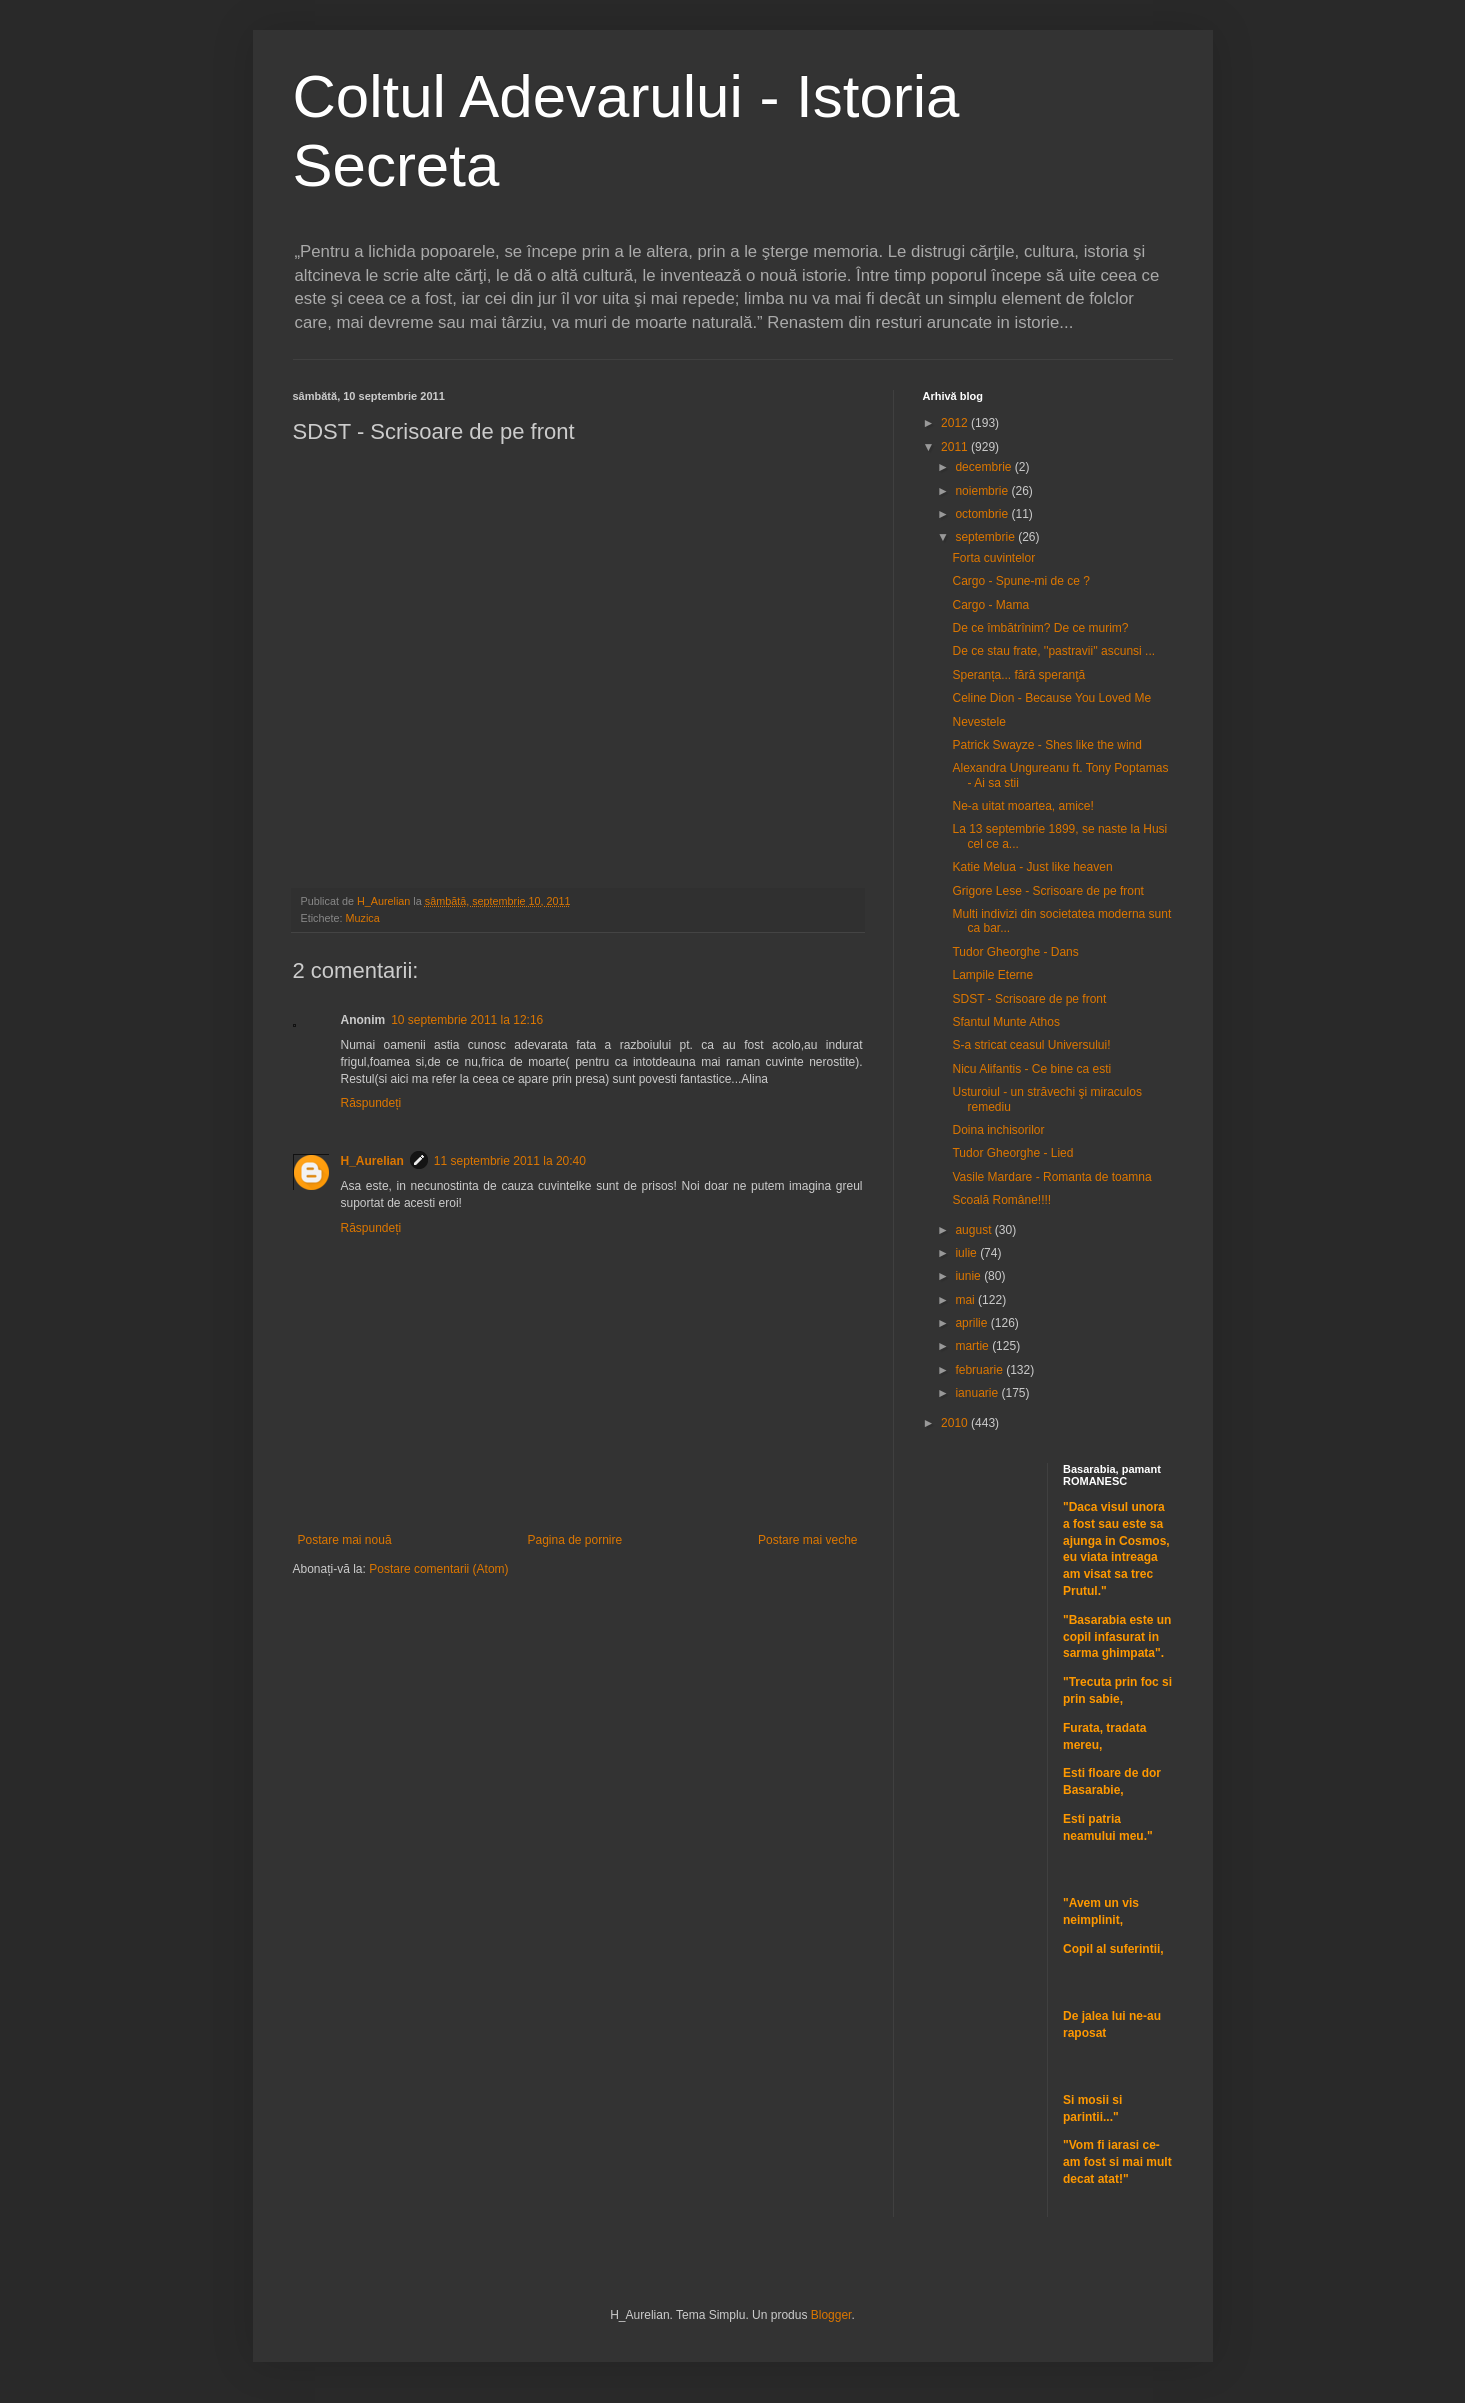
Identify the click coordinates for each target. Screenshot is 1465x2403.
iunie (969, 1276)
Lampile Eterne (992, 975)
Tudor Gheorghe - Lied (1012, 1153)
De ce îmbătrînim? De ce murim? (1040, 628)
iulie (967, 1253)
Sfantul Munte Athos (1005, 1022)
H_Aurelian (372, 1161)
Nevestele (978, 722)
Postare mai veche (807, 1540)
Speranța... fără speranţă (1018, 675)
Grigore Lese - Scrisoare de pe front (1047, 891)
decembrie (984, 467)
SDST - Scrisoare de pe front (1029, 999)
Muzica (363, 918)
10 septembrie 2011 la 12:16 (467, 1020)
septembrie (986, 537)
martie (973, 1346)
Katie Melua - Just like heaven (1032, 867)
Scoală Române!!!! (1001, 1200)
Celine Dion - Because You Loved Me (1051, 698)
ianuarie (978, 1393)
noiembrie (983, 491)
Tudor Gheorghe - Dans (1015, 952)
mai (966, 1300)
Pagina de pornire (574, 1540)
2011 (956, 447)
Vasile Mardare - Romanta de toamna (1051, 1177)
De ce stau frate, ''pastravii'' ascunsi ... (1053, 651)
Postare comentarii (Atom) (438, 1569)
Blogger (831, 2315)
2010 (956, 1423)
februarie (980, 1370)
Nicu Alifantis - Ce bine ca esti (1031, 1069)
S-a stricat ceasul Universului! (1031, 1045)
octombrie (983, 514)
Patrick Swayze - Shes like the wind (1046, 745)
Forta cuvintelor (993, 558)
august (974, 1230)
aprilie (972, 1323)
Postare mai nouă (345, 1540)
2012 (956, 423)
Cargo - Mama (990, 605)
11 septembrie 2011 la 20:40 (510, 1161)
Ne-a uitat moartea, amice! (1022, 806)
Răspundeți (371, 1103)
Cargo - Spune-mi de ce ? (1020, 581)
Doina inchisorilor (998, 1130)
